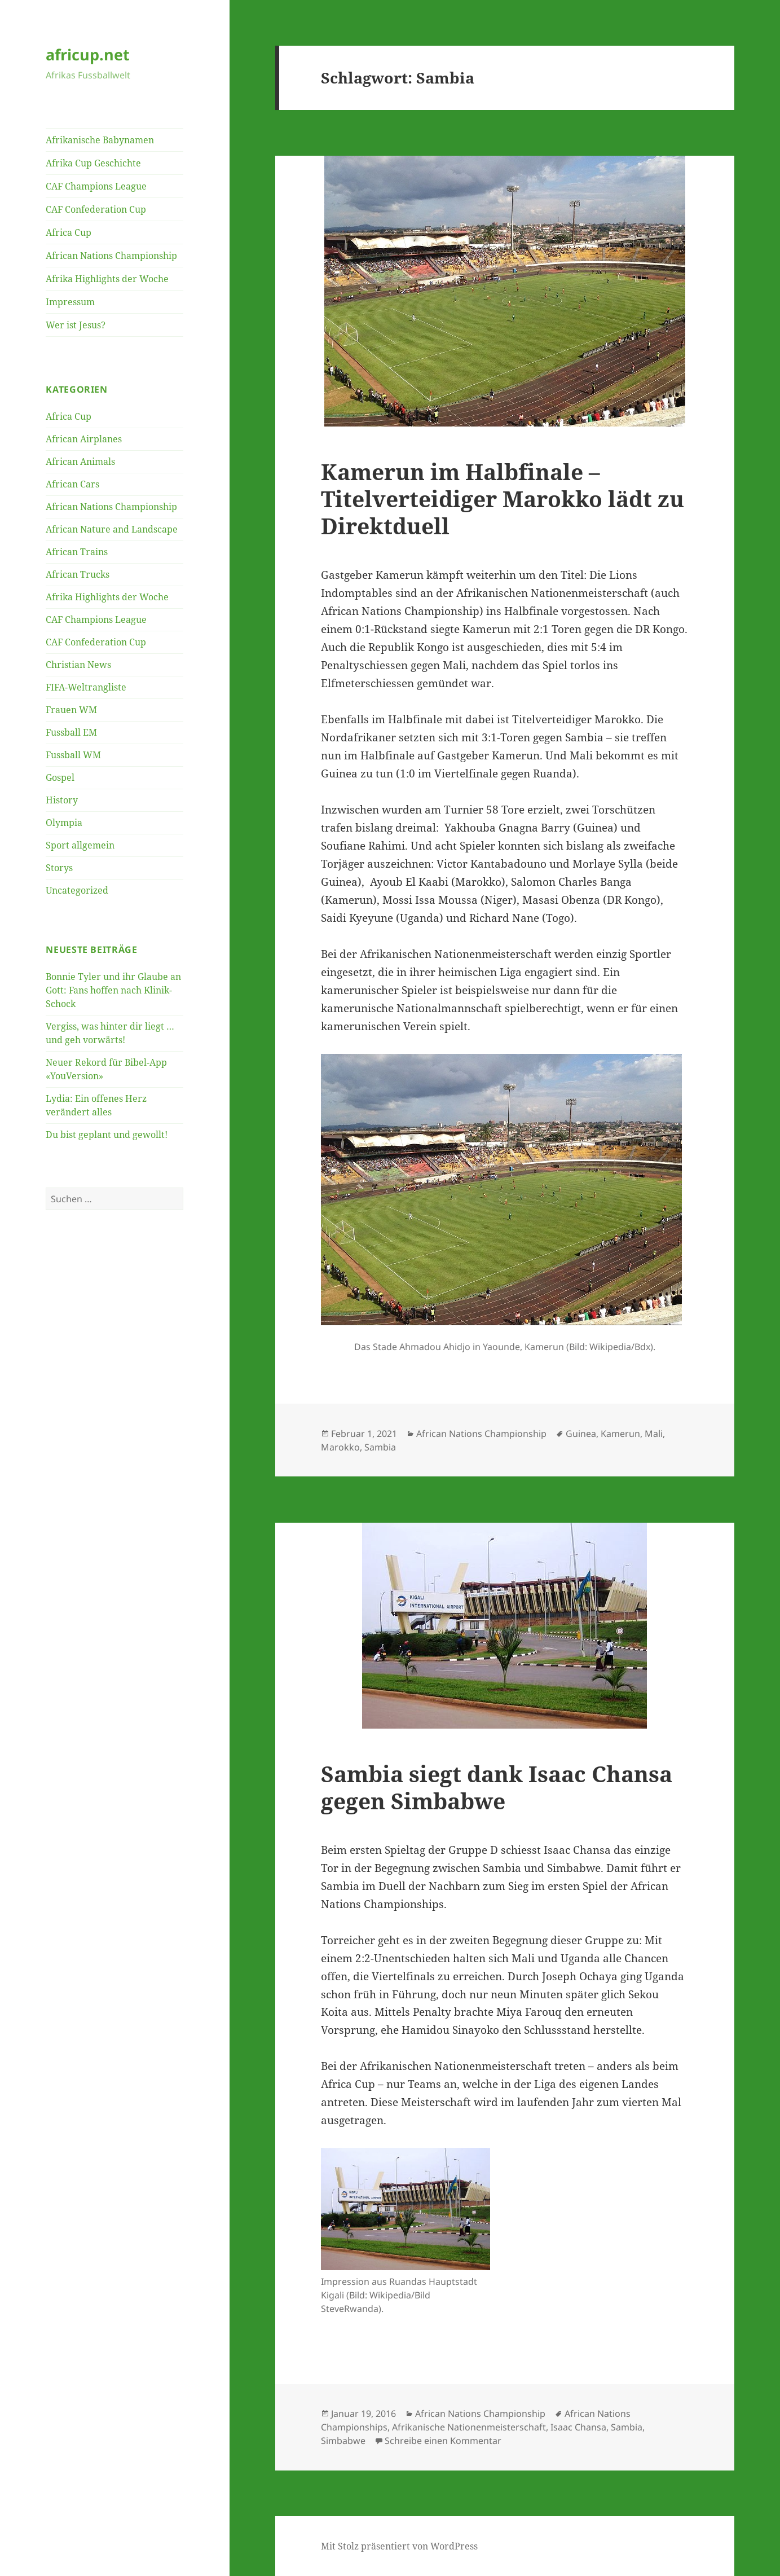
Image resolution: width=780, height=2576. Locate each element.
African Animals (80, 461)
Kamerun (620, 1433)
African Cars (72, 484)
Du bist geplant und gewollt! (107, 1134)
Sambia (380, 1447)
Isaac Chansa (578, 2427)
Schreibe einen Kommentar (443, 2440)
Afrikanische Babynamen (100, 140)
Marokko (340, 1447)
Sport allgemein (80, 845)
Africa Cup (68, 232)
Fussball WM (73, 755)
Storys (59, 867)
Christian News (78, 664)
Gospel (60, 777)
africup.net (88, 54)
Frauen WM (71, 710)
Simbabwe (343, 2440)
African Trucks (77, 574)
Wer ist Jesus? (75, 325)
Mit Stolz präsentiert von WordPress (399, 2546)
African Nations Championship (111, 255)
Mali (654, 1433)
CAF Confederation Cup (96, 209)
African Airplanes (84, 439)
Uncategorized (77, 890)
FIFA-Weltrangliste (86, 687)
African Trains (77, 552)
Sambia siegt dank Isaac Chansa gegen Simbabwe (496, 1787)
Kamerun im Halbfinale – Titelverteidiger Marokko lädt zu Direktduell (502, 498)
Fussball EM (71, 732)
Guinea (581, 1433)
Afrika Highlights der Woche (107, 278)
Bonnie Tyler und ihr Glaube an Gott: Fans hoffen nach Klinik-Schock (113, 990)
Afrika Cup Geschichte (93, 163)
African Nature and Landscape (112, 529)
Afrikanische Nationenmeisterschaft (469, 2427)
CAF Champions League (96, 186)
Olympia (64, 822)
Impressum (70, 302)
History (62, 800)
